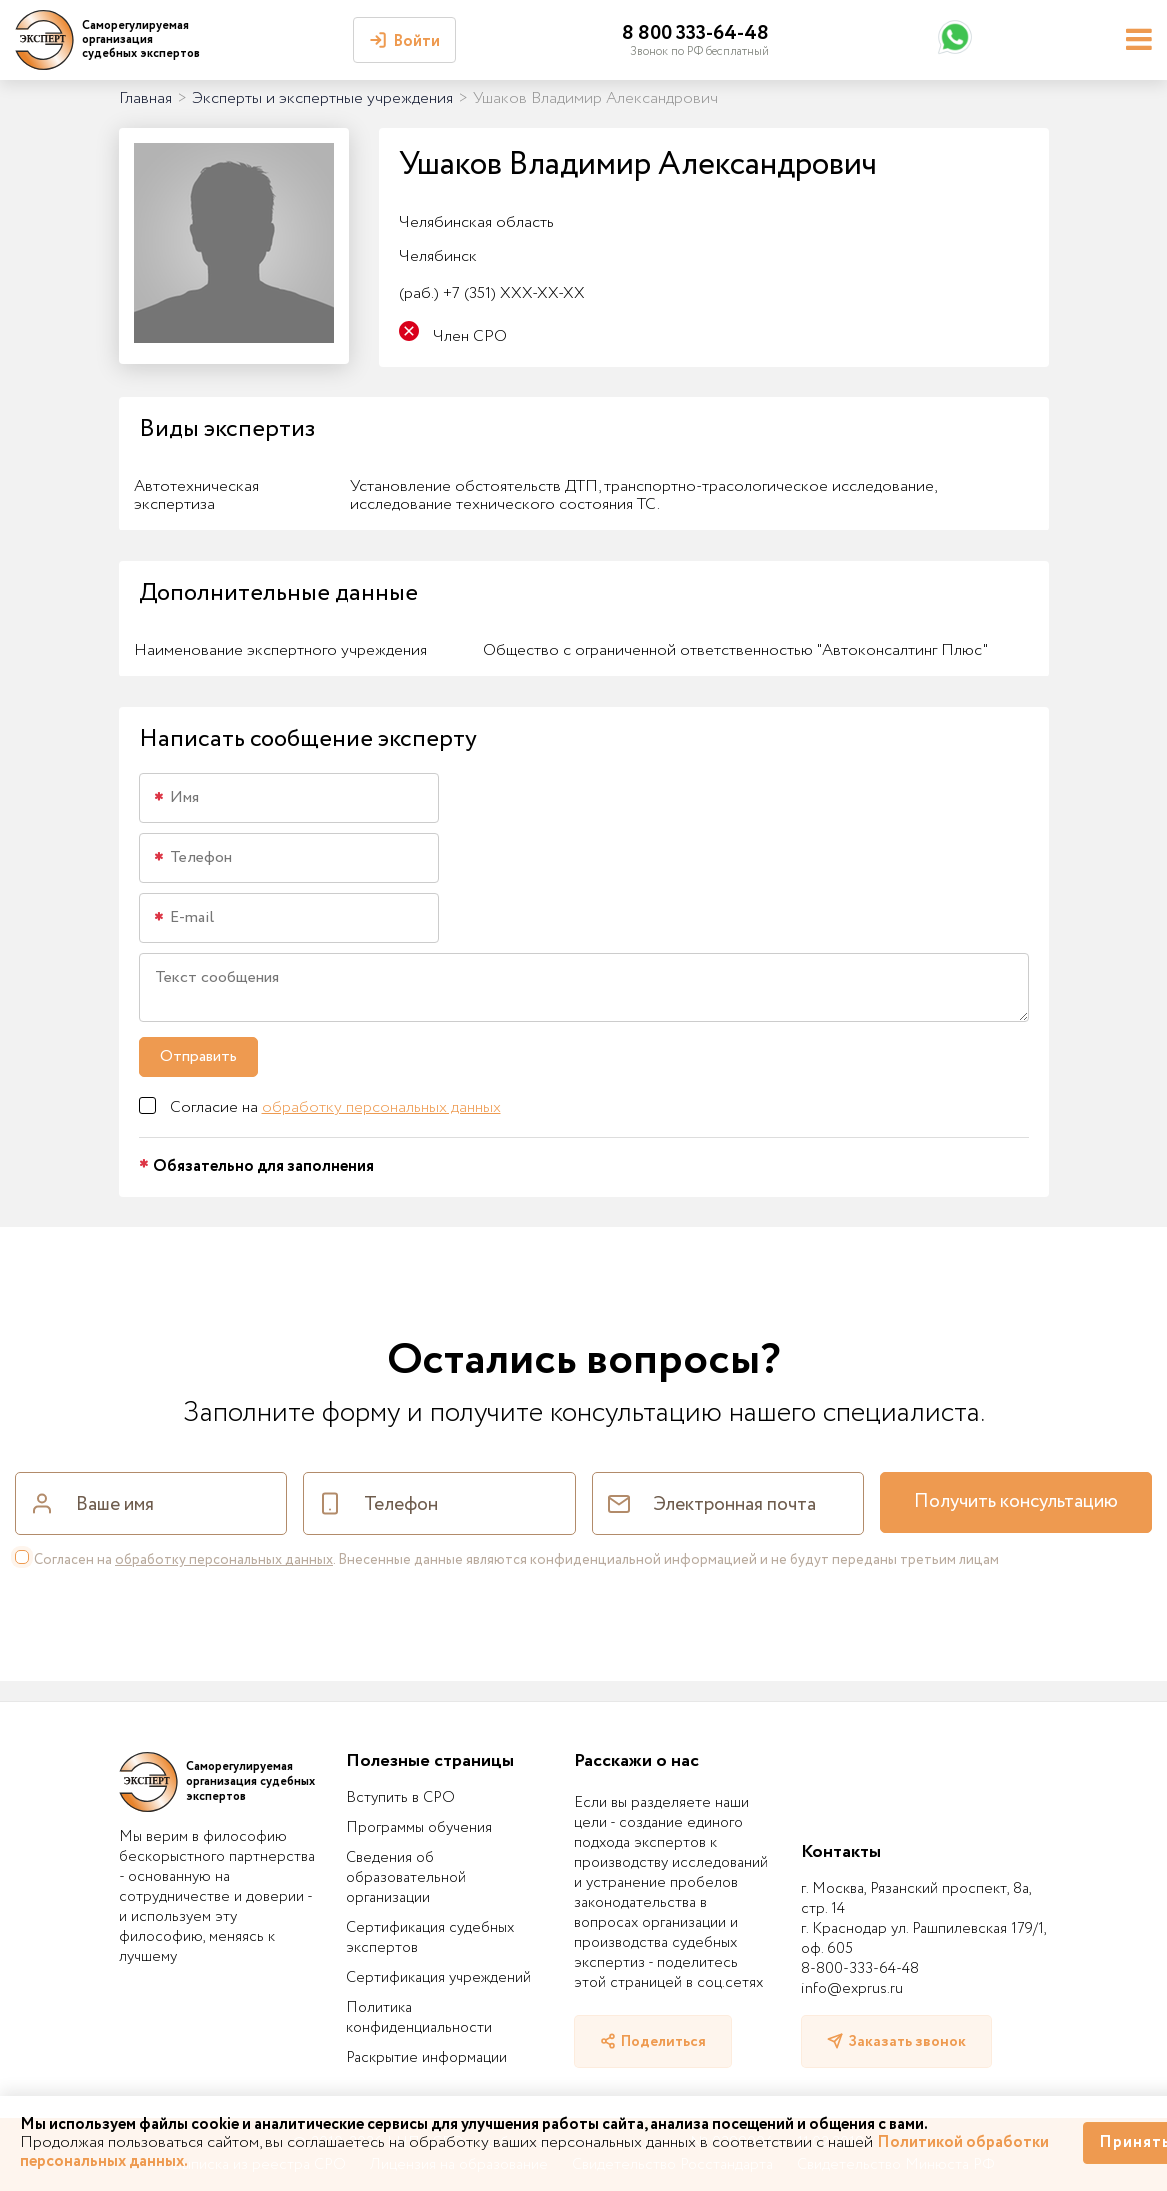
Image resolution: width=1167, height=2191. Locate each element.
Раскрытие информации (426, 2058)
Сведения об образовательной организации (406, 1878)
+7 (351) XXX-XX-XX (492, 293)
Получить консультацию (1016, 1502)
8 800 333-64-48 (695, 33)
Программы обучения (419, 1828)
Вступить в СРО (400, 1798)
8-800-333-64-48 (860, 1969)
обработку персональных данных (381, 1107)
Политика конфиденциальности (419, 2018)
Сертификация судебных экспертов (430, 1938)
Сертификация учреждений (438, 1978)
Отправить (198, 1056)
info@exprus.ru (852, 1989)
